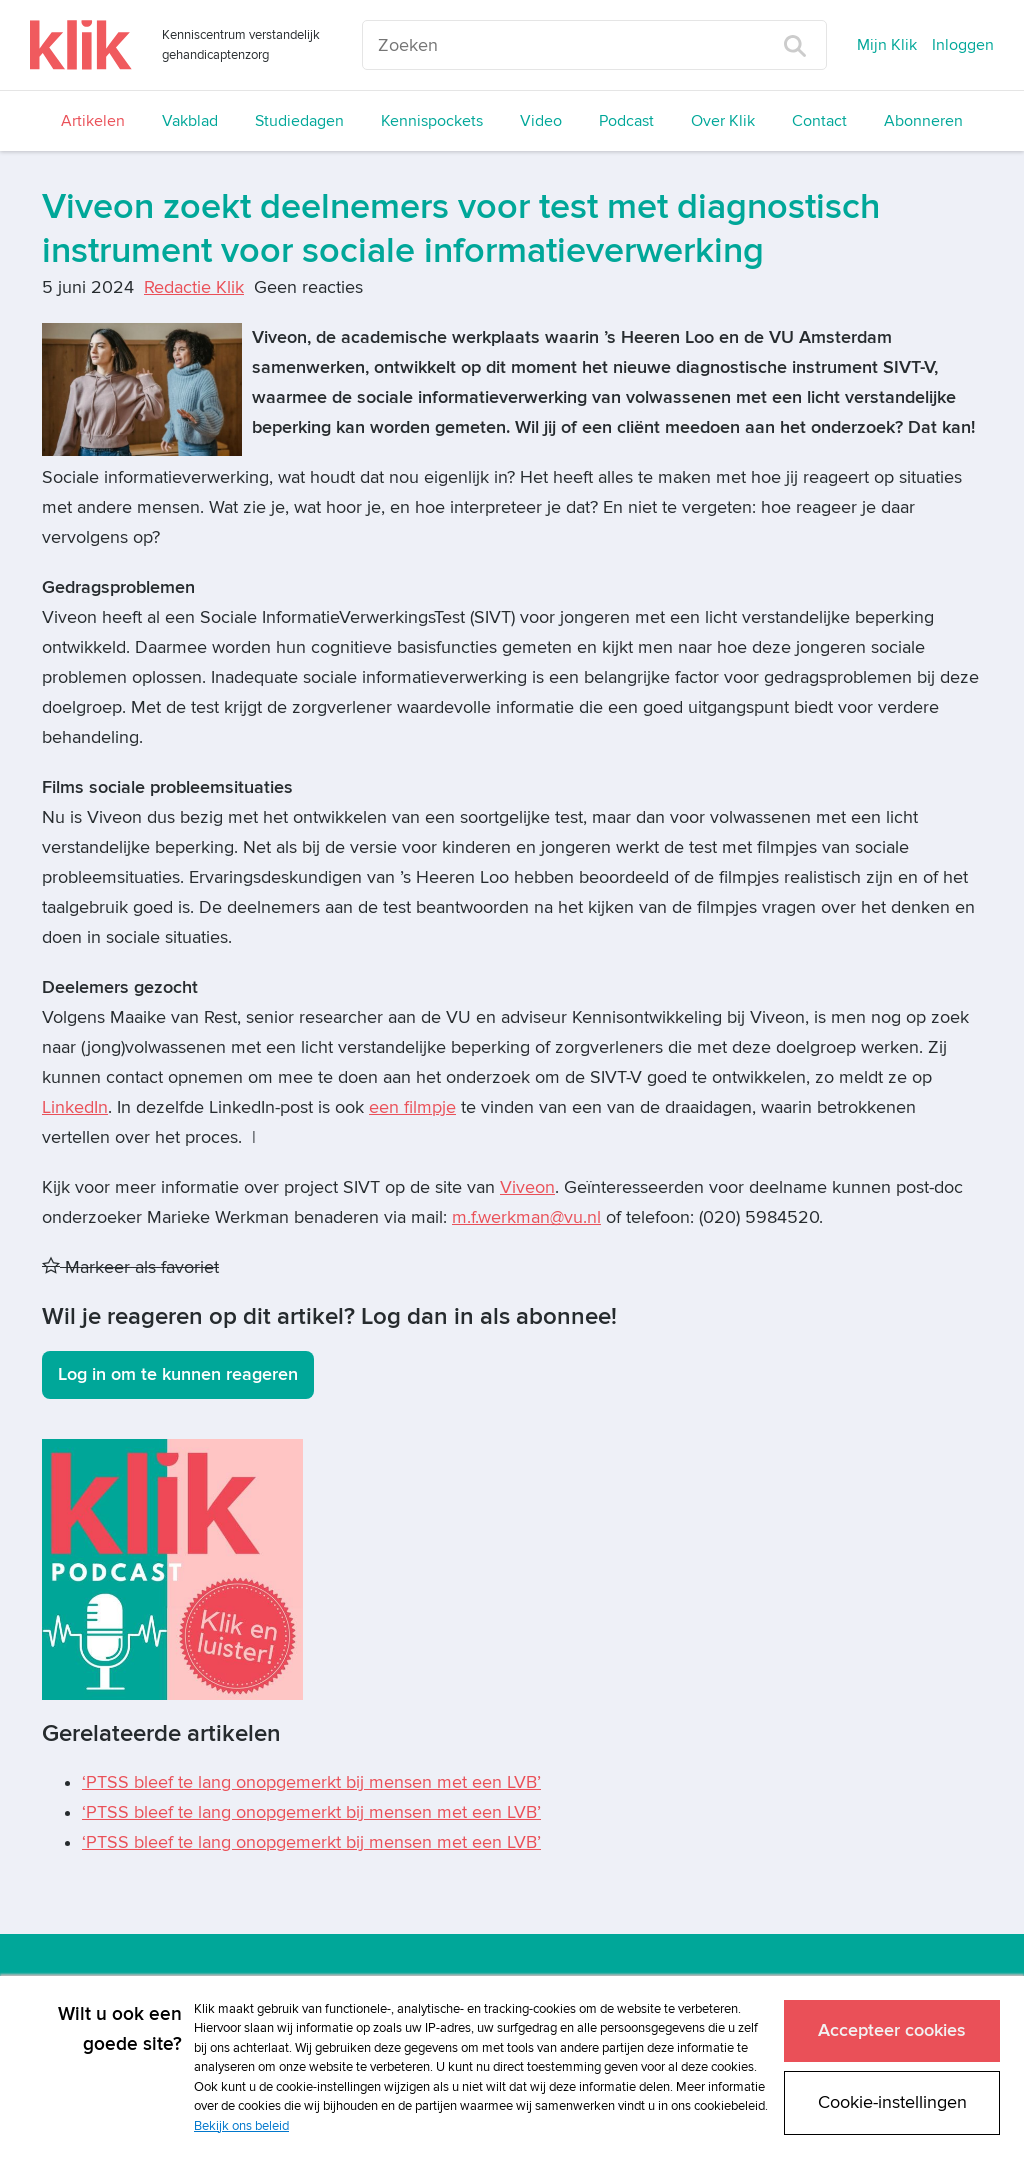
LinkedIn (75, 1107)
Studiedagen (299, 121)
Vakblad (190, 121)
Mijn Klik (887, 45)
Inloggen (963, 45)
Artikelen (93, 121)
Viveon (527, 1187)
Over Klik (723, 121)
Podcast (626, 121)
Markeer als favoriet (130, 1267)
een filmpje (412, 1107)
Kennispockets (432, 121)
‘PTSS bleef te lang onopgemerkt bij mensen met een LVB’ (311, 1782)
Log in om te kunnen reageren (178, 1374)
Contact (819, 121)
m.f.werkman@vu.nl (526, 1217)
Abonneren (923, 121)
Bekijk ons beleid (241, 2126)
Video (541, 121)
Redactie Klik (194, 287)
